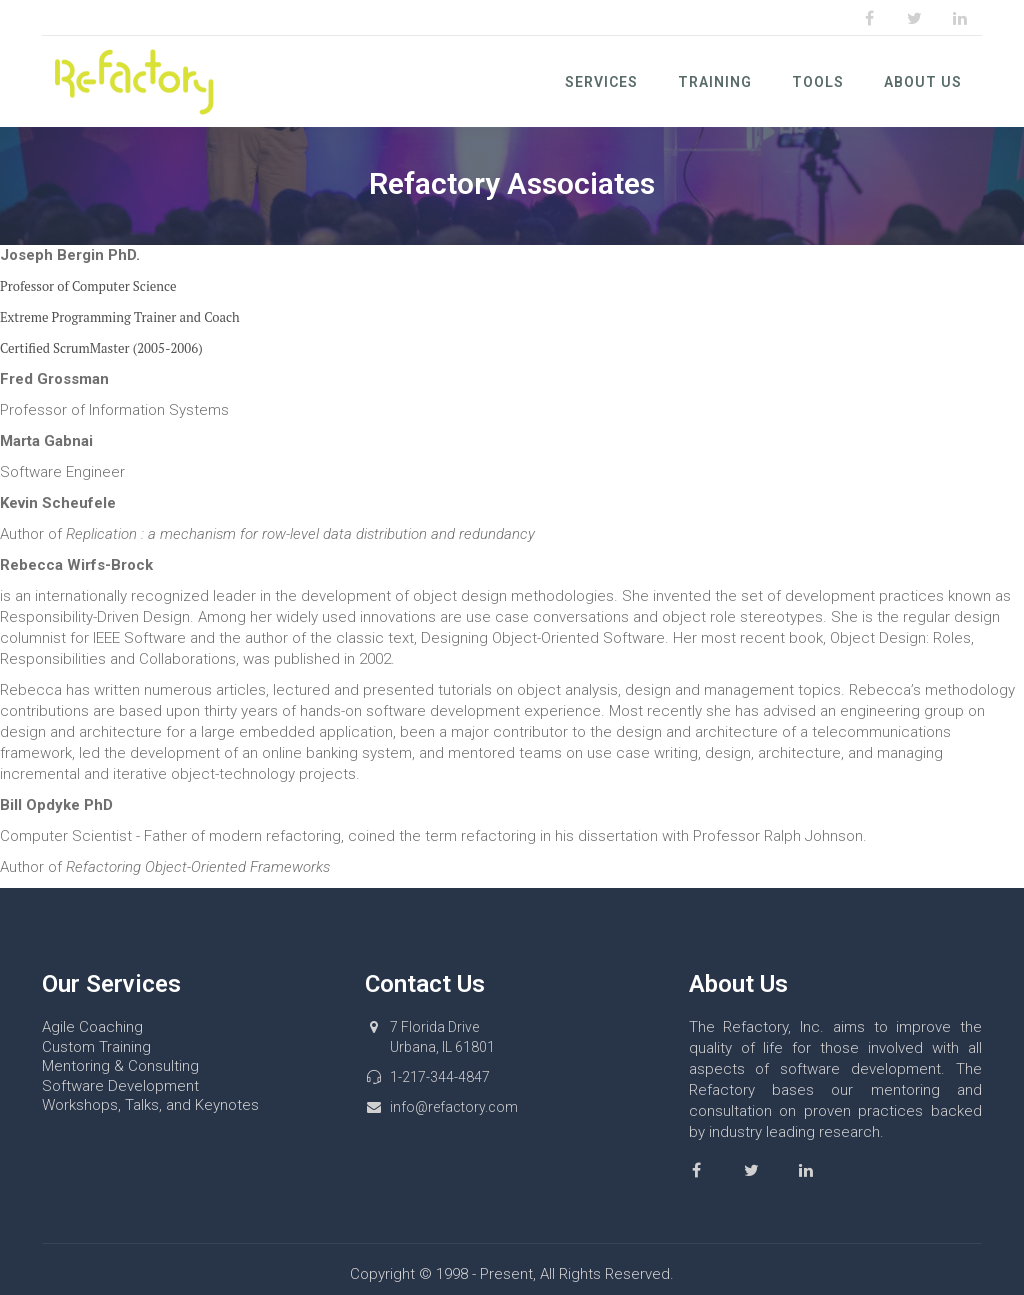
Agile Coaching (92, 1027)
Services (601, 82)
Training (715, 82)
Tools (818, 82)
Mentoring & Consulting (120, 1066)
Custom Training (96, 1047)
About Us (923, 82)
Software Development (120, 1086)
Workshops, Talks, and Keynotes (150, 1105)
